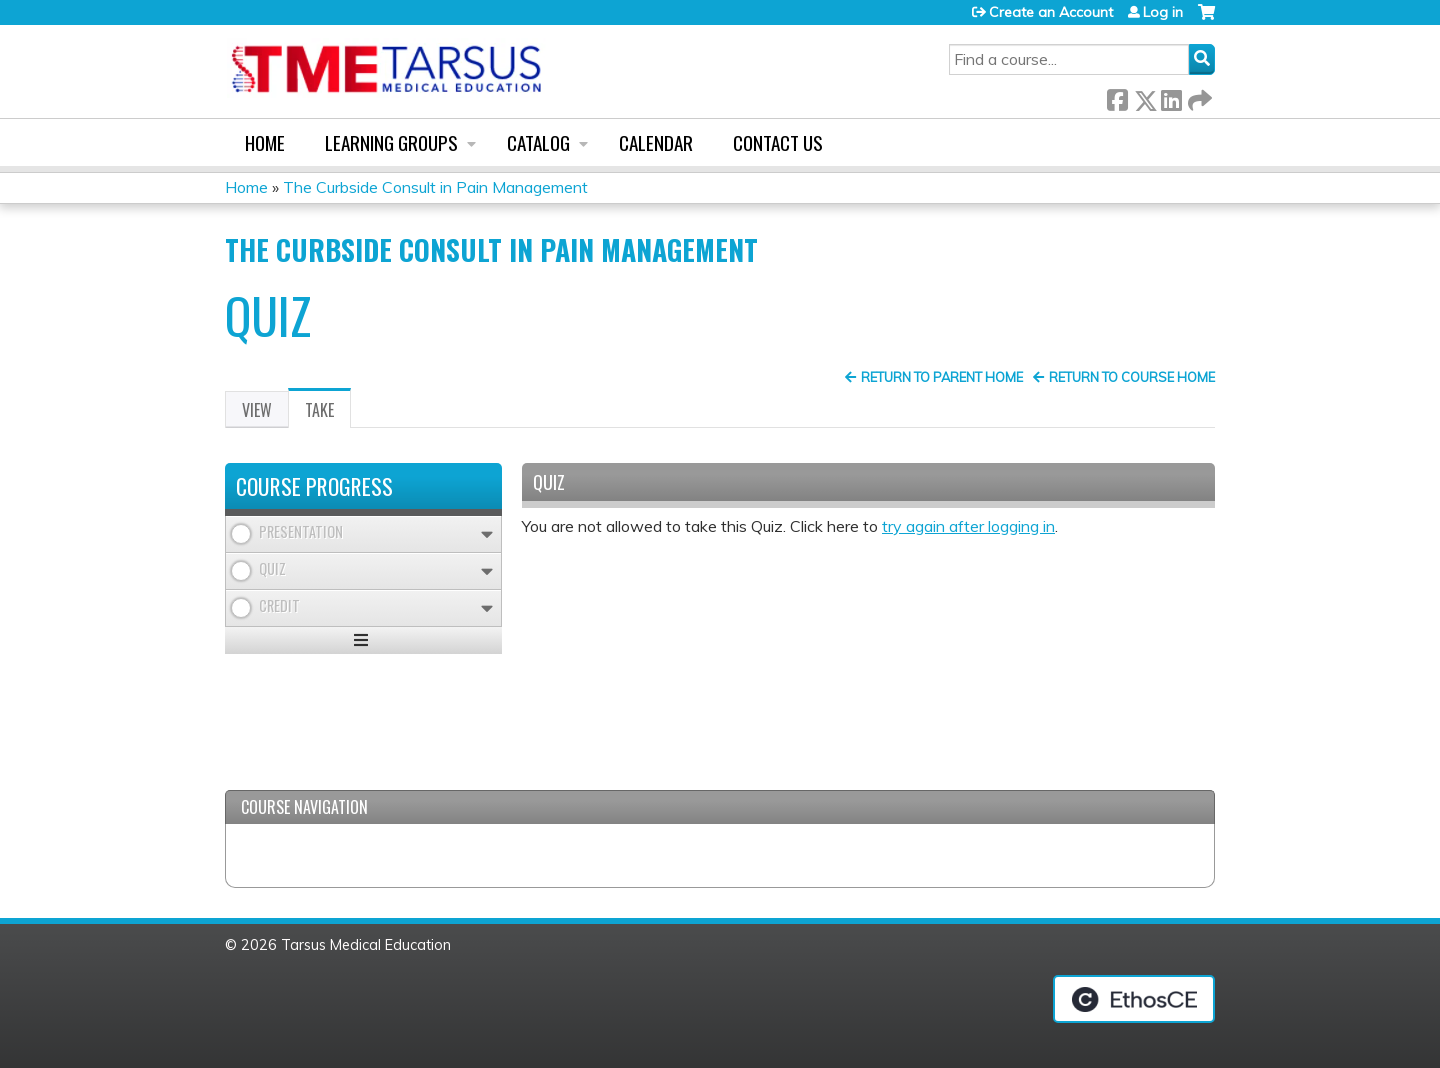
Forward (1198, 96)
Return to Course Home (1132, 377)
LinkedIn (1171, 96)
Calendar (656, 142)
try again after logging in (968, 526)
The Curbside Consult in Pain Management (435, 187)
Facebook (1117, 96)
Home (265, 142)
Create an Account (1051, 12)
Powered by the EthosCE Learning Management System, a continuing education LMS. (1134, 999)
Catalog (538, 142)
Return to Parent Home (942, 377)
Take (328, 413)
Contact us (778, 142)
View (257, 410)
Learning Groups (391, 142)
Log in (1163, 12)
